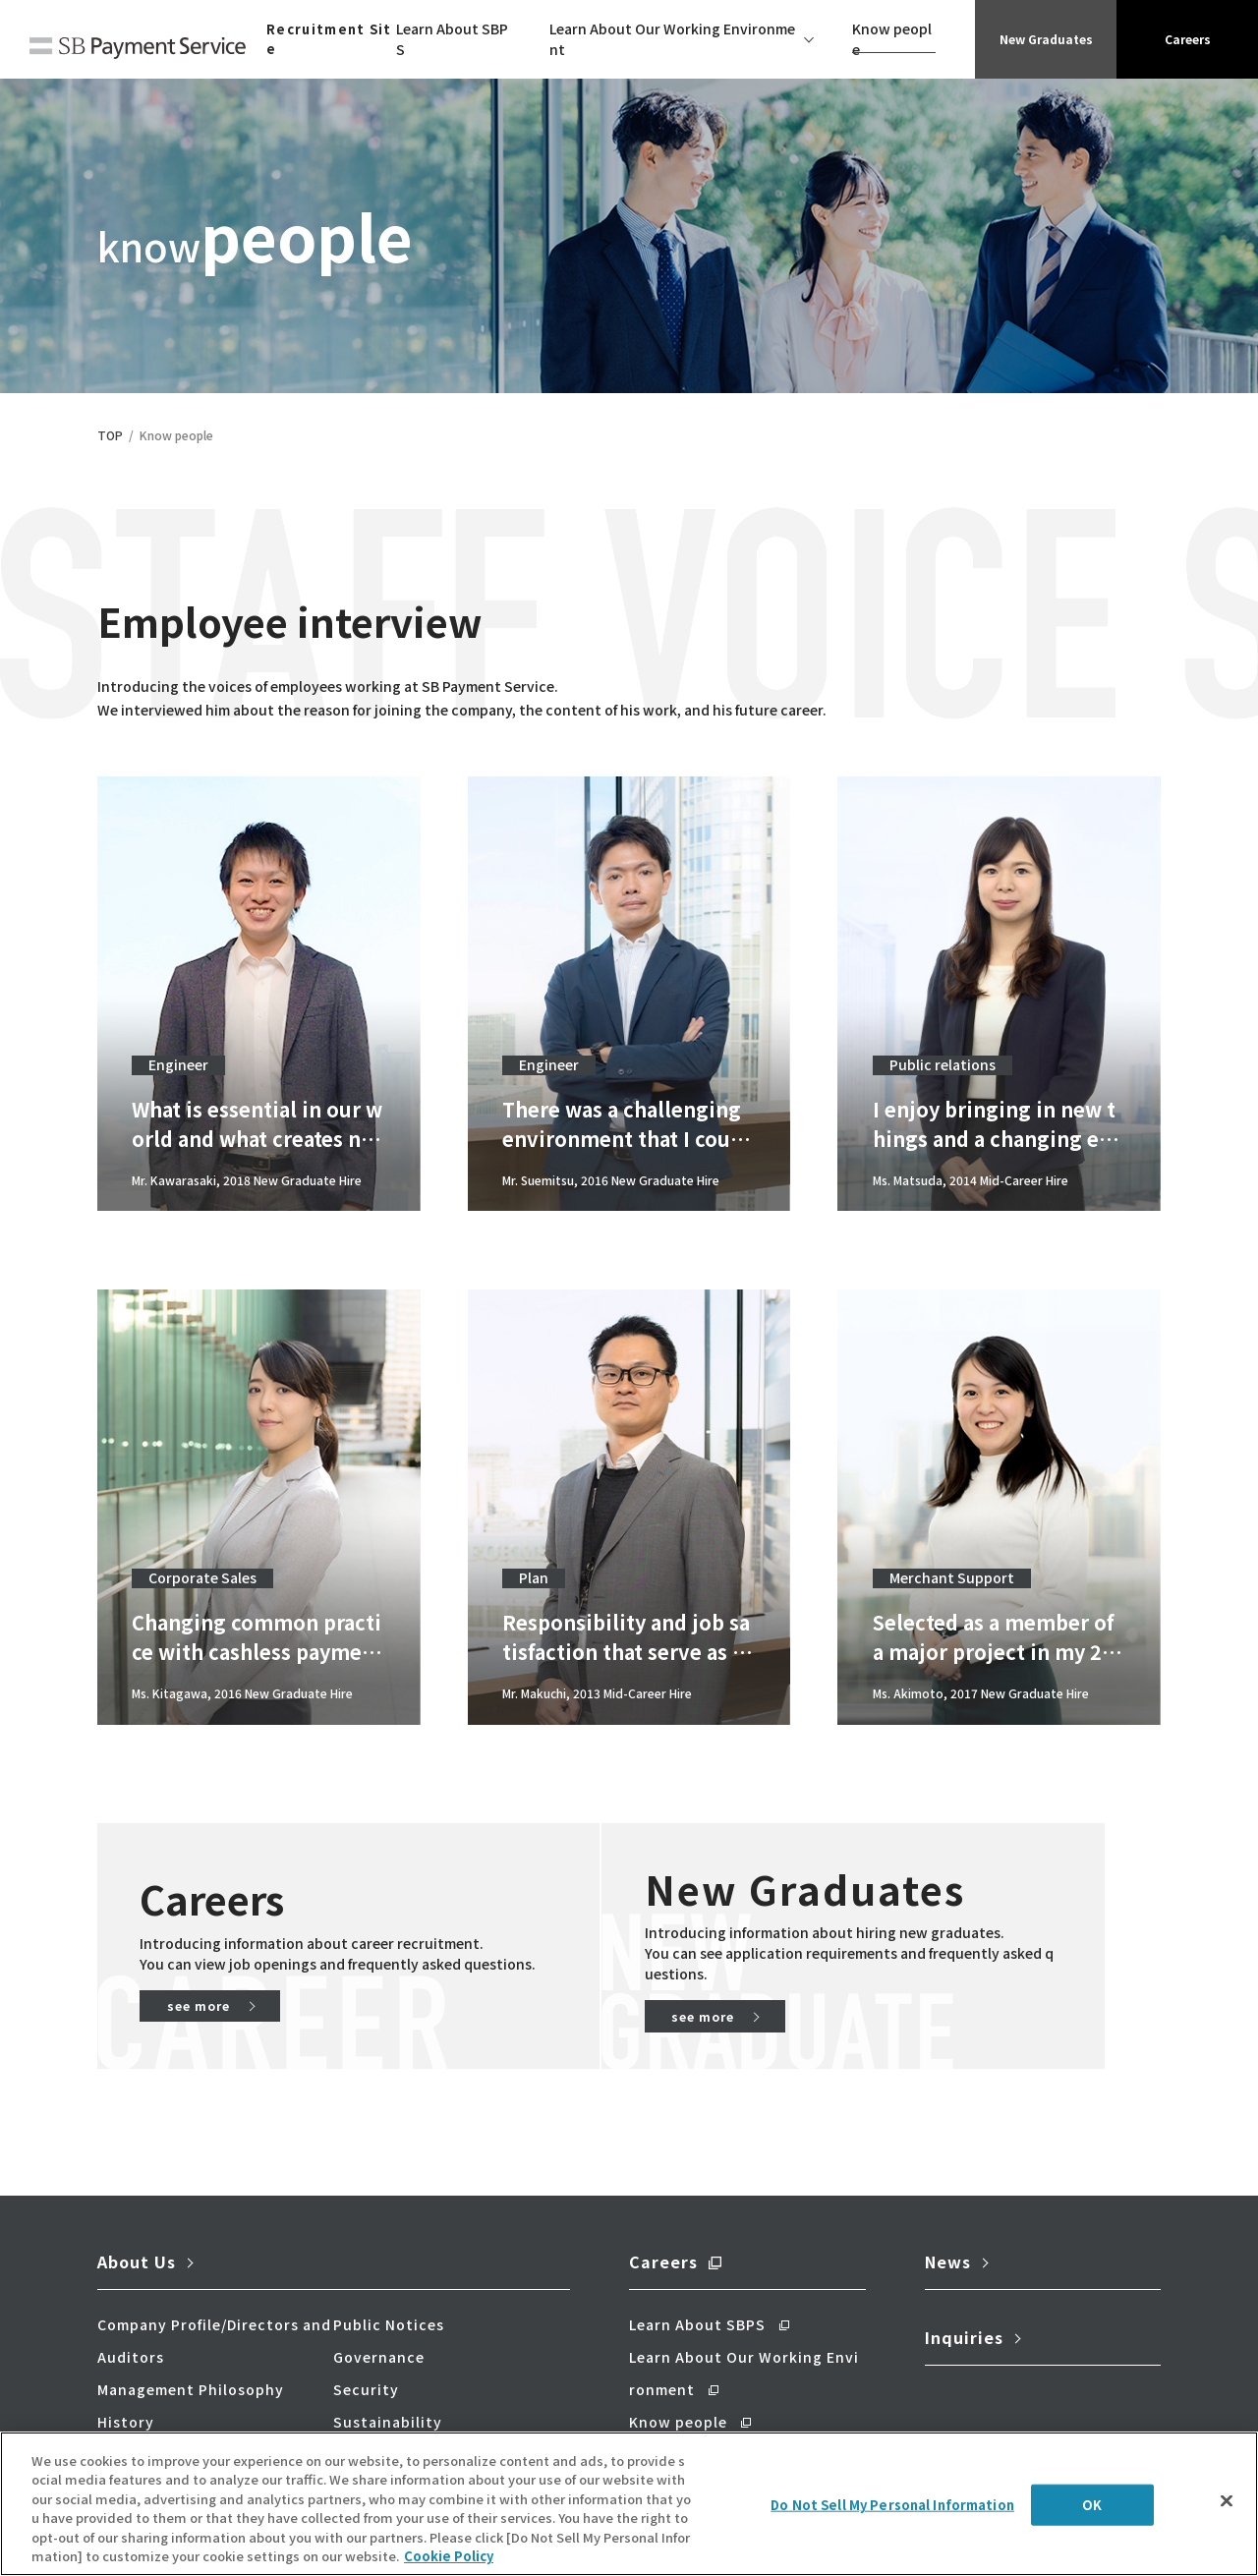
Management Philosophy (190, 2361)
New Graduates (1046, 39)
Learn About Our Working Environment (672, 39)
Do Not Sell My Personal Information (892, 2509)
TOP (110, 435)
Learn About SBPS (452, 39)
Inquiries (964, 2308)
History (125, 2393)
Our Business (147, 2425)
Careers (1187, 39)
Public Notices (388, 2296)
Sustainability (387, 2393)
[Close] (1226, 2505)
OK (1092, 2509)
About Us (136, 2233)
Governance (379, 2328)
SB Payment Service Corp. (137, 50)
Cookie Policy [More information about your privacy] (448, 2560)
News (948, 2233)
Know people (892, 39)
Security (366, 2361)
